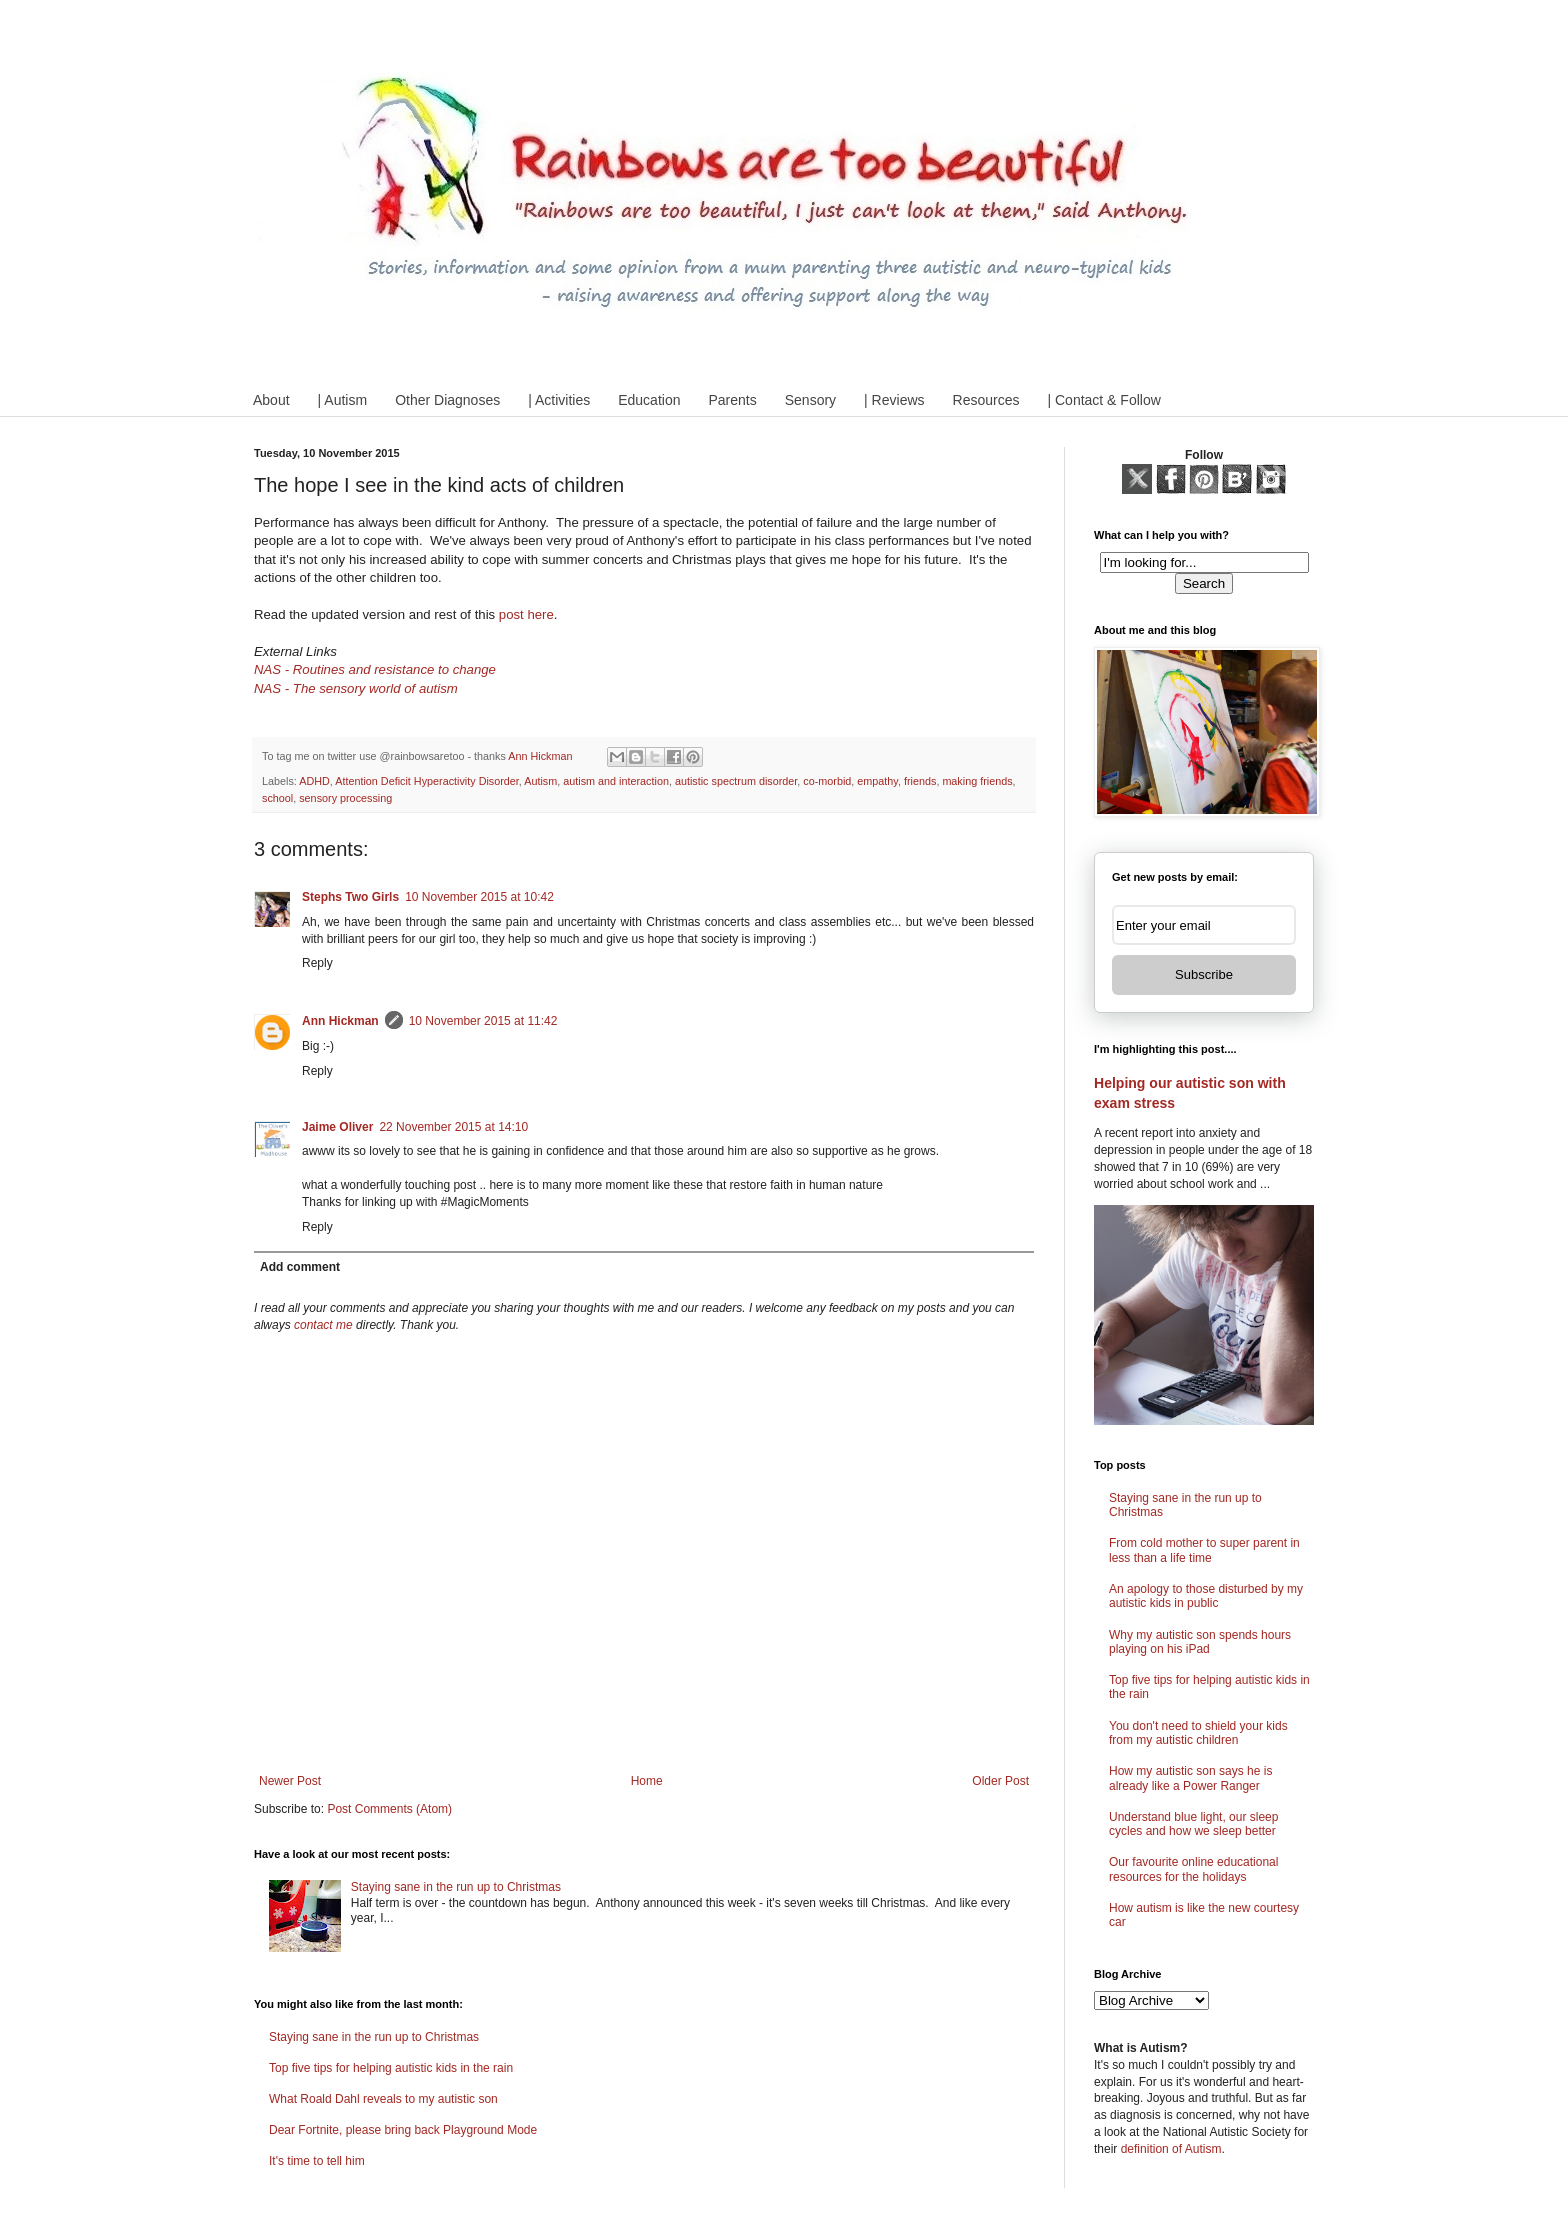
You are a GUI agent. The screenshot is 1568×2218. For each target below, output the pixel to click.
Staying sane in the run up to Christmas (456, 1887)
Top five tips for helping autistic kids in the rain (391, 2068)
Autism (540, 781)
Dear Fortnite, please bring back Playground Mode (403, 2130)
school (277, 798)
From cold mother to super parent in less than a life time (1204, 1550)
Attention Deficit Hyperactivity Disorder (427, 781)
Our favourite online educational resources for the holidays (1193, 1869)
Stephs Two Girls (350, 897)
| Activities (559, 400)
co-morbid (827, 781)
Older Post (1000, 1781)
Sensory (810, 400)
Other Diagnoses (447, 400)
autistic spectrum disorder (736, 781)
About (271, 400)
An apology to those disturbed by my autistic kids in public (1206, 1596)
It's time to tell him (317, 2161)
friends (920, 781)
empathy (877, 781)
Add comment (300, 1267)
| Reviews (894, 400)
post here (526, 614)
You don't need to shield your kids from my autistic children (1198, 1733)
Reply (317, 963)
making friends (977, 781)
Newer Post (290, 1781)
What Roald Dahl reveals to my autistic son (383, 2099)
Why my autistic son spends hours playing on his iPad (1200, 1642)
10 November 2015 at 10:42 (479, 897)
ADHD (314, 781)
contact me (323, 1325)
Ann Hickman (340, 1021)
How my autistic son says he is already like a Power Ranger (1190, 1778)
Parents (732, 400)
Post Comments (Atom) (389, 1809)
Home (647, 1781)
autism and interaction (616, 781)
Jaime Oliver (337, 1127)
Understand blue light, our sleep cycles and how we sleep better (1193, 1824)
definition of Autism (1171, 2149)
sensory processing (345, 798)
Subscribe (1204, 974)
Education (649, 400)
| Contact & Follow (1103, 400)
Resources (986, 400)
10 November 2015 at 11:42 (483, 1021)
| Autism (343, 400)
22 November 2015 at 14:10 (453, 1127)
